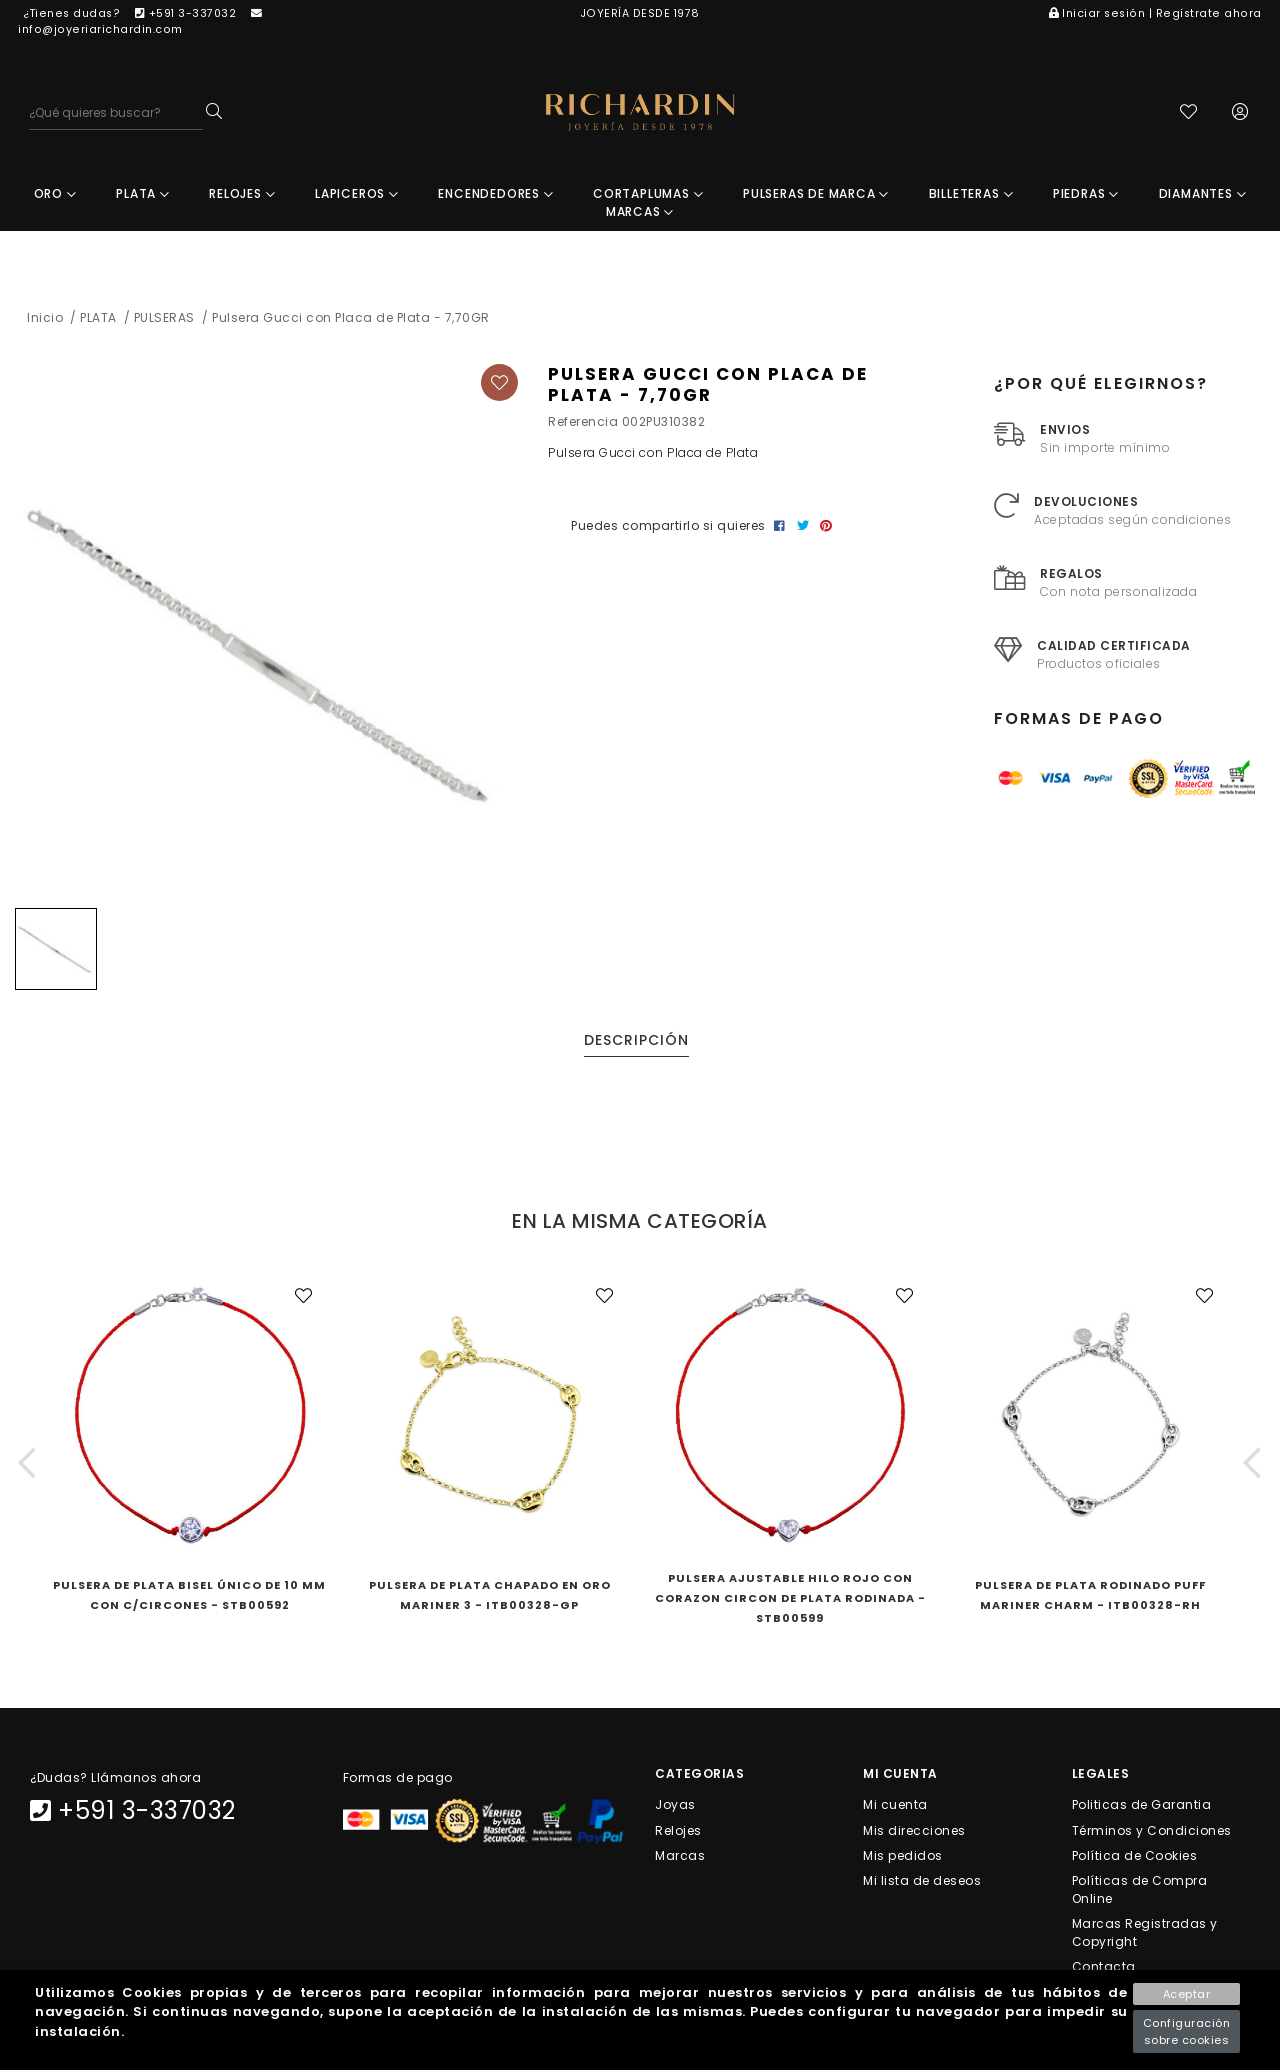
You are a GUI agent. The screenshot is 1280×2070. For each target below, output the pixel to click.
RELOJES (242, 195)
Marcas (680, 1856)
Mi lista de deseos (922, 1882)
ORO (55, 195)
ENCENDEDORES (495, 195)
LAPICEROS (357, 195)
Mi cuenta (895, 1806)
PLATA (143, 195)
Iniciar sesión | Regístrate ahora (1155, 13)
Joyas (675, 1806)
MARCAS (640, 213)
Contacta (1104, 1968)
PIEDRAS (1086, 195)
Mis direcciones (914, 1831)
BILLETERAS (971, 195)
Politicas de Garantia (1142, 1806)
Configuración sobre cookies (1187, 2031)
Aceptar (1187, 1994)
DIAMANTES (1203, 195)
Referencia (583, 423)
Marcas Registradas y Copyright (1145, 1934)
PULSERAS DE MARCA (816, 195)
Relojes (678, 1831)
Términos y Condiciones (1152, 1831)
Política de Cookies (1135, 1856)
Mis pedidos (903, 1856)
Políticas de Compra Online (1140, 1891)
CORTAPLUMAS (648, 195)
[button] (27, 1464)
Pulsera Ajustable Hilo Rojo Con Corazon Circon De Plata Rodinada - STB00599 (790, 1600)
